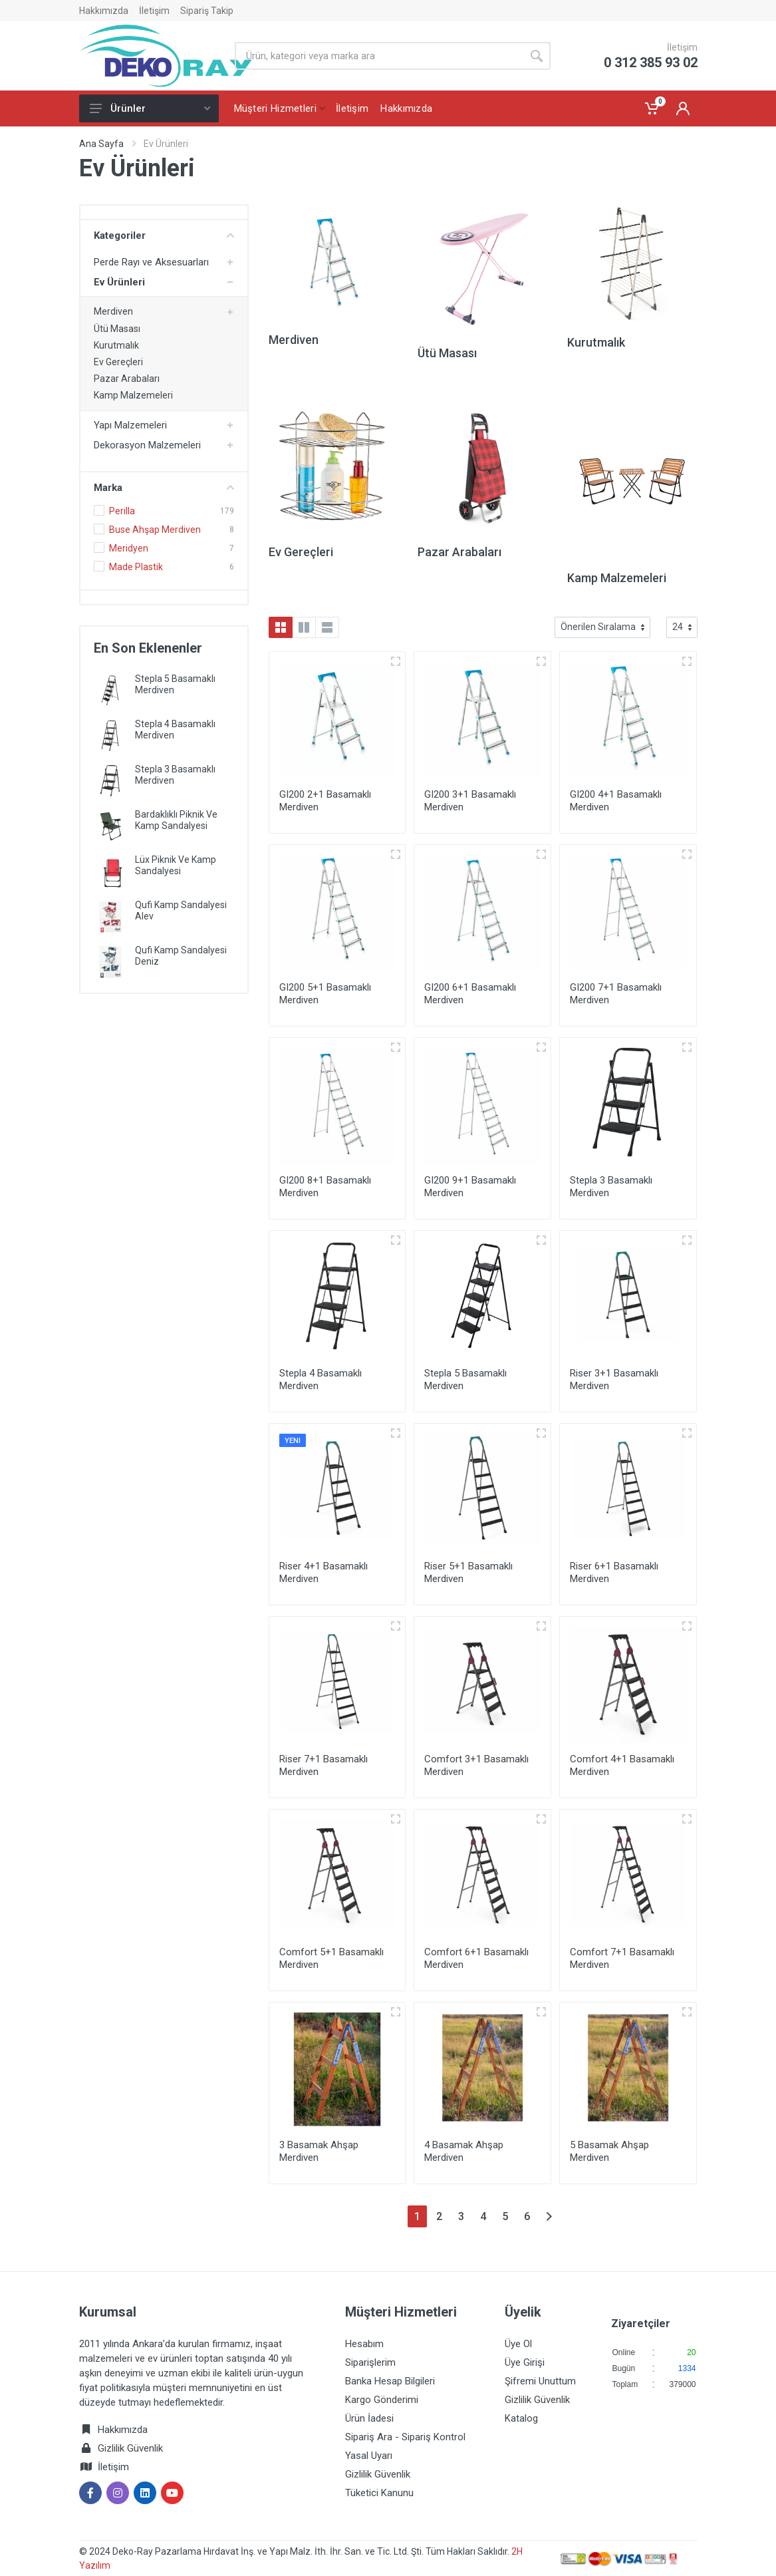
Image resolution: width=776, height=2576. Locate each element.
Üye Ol (518, 2344)
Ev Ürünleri (119, 282)
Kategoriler (164, 236)
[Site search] (379, 56)
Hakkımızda (103, 10)
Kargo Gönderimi (381, 2400)
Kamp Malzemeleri (133, 395)
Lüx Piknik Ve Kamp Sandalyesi (175, 865)
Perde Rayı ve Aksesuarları (151, 262)
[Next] (549, 2216)
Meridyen (128, 548)
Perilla (122, 511)
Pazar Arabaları (127, 378)
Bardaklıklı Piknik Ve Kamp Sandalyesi (176, 820)
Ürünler (150, 108)
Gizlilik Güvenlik (130, 2448)
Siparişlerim (370, 2362)
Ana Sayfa (101, 143)
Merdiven (113, 311)
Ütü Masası (117, 328)
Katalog (521, 2418)
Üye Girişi (525, 2362)
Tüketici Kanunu (379, 2493)
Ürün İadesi (369, 2418)
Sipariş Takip (206, 10)
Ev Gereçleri (118, 362)
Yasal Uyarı (368, 2456)
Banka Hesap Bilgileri (390, 2381)
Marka (164, 488)
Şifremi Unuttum (540, 2381)
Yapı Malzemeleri (130, 425)
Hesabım (364, 2344)
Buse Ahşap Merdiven (155, 529)
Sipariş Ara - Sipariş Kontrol (405, 2437)
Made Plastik (136, 567)
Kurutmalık (116, 345)
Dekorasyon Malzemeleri (147, 445)
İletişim (154, 10)
